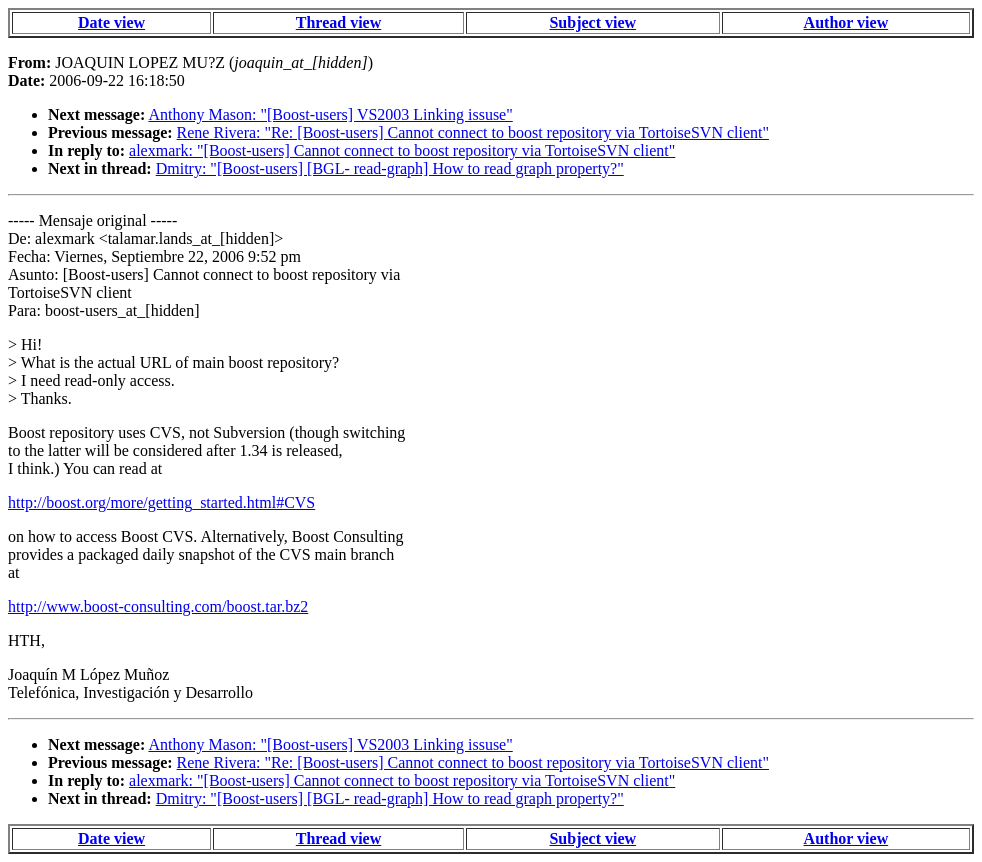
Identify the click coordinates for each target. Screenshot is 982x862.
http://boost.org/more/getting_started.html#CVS (161, 502)
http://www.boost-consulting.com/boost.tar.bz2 (158, 606)
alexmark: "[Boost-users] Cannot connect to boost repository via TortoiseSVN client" (402, 150)
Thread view (338, 22)
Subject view (592, 22)
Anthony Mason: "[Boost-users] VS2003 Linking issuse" (330, 114)
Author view (846, 22)
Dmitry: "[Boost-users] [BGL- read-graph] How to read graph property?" (390, 168)
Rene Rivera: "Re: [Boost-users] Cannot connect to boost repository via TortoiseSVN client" (473, 132)
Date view (111, 22)
